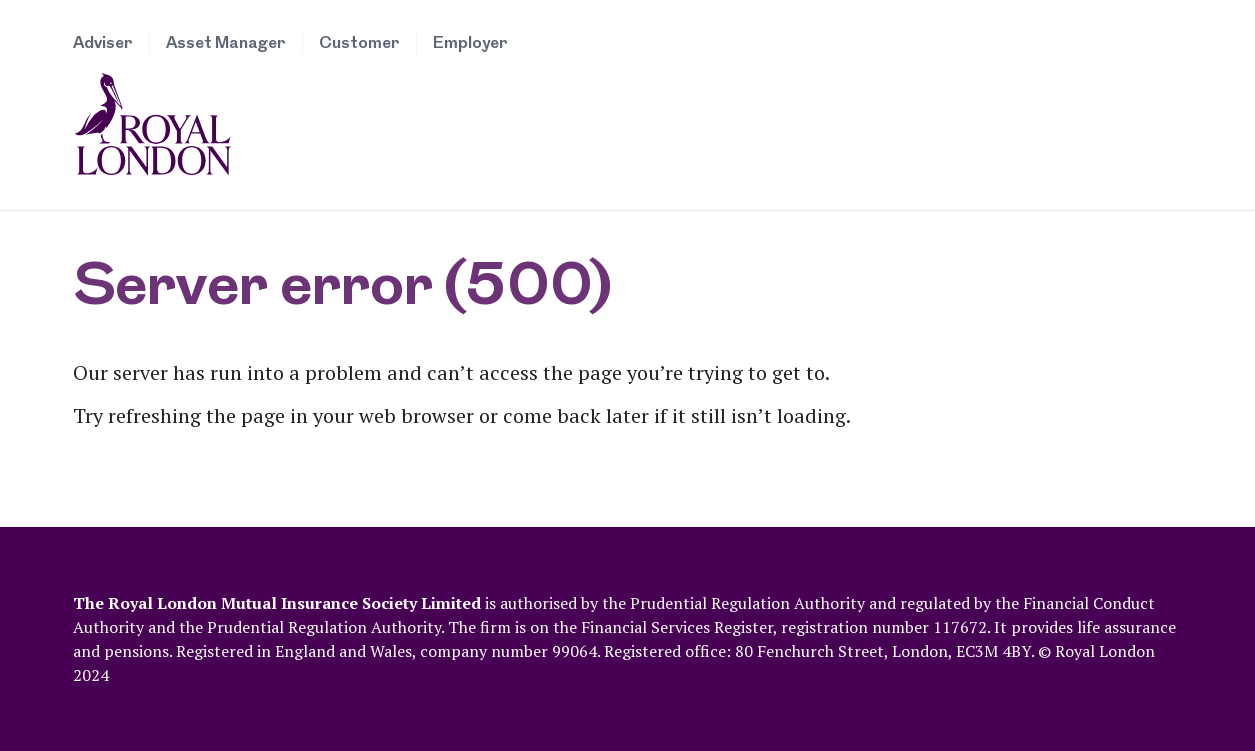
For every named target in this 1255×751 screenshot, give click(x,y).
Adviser (103, 43)
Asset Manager (226, 43)
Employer (470, 43)
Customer (359, 43)
